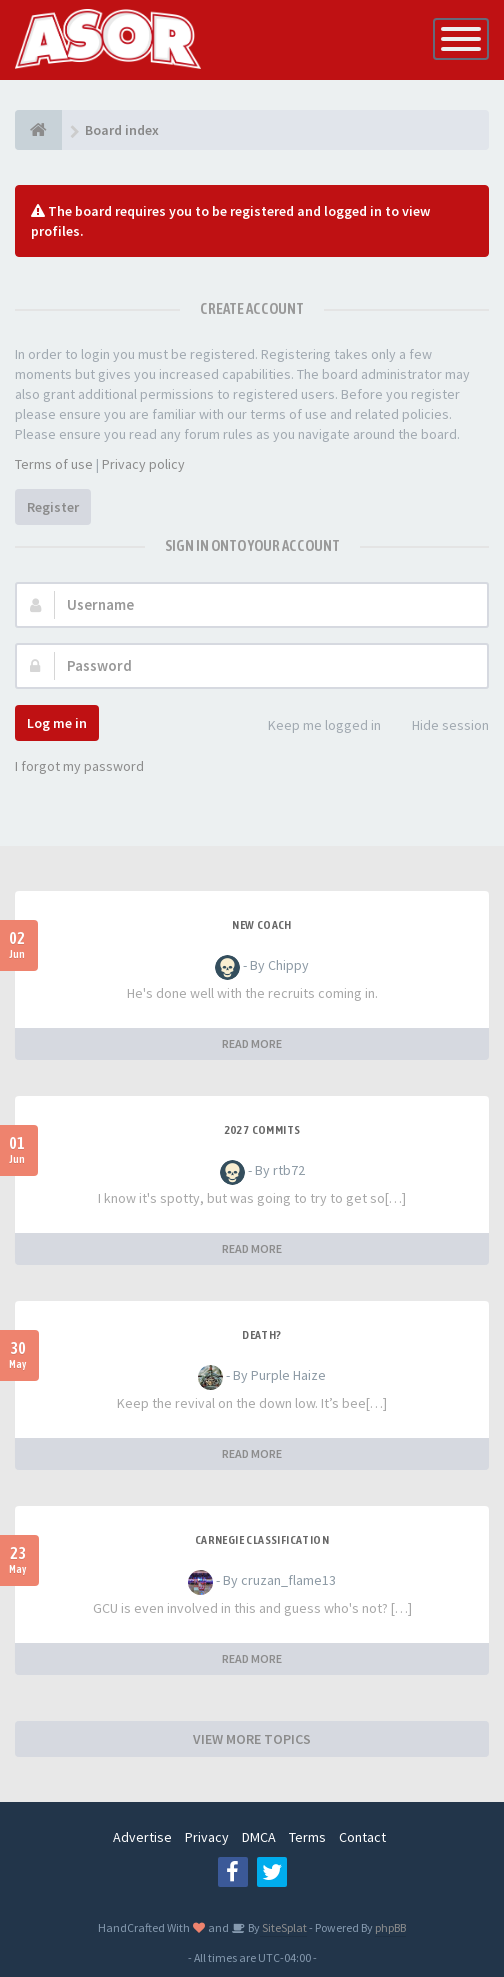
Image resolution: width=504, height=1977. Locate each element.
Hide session (439, 726)
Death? (261, 1335)
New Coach (262, 925)
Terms (307, 1837)
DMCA (259, 1837)
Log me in (57, 723)
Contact (362, 1837)
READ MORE (252, 1043)
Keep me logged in (313, 726)
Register (53, 507)
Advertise (142, 1837)
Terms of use (54, 464)
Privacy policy (143, 464)
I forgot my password (79, 766)
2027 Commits (262, 1130)
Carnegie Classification (262, 1540)
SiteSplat (283, 1927)
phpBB (390, 1927)
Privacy (207, 1837)
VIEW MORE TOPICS (252, 1739)
